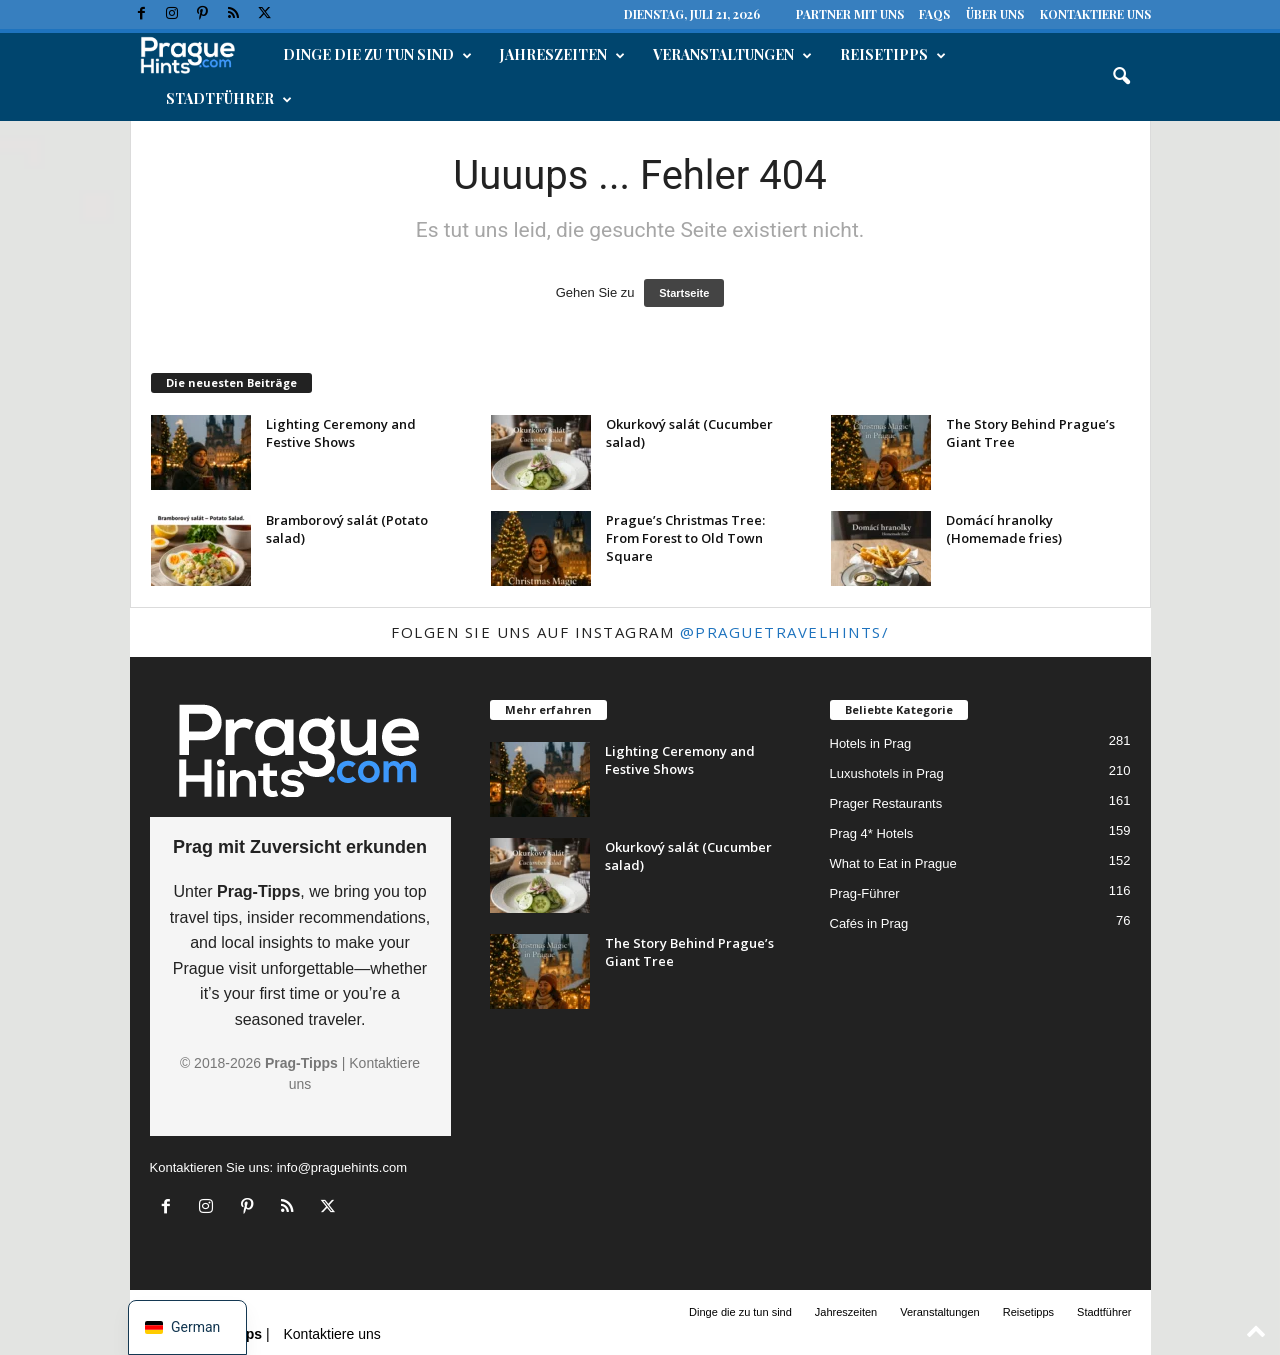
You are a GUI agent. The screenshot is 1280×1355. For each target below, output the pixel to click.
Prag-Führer (865, 893)
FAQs (934, 14)
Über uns (995, 14)
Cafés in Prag (869, 923)
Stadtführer (229, 99)
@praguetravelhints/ (785, 632)
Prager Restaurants (886, 803)
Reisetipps (893, 55)
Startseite (684, 293)
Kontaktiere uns (1095, 14)
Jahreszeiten (562, 55)
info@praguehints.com (342, 1167)
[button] (1121, 77)
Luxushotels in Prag (887, 773)
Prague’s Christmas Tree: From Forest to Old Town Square (685, 538)
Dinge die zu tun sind (377, 55)
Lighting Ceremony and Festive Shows (341, 433)
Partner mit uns (850, 14)
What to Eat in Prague (893, 863)
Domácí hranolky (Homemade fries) (1004, 529)
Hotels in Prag (871, 743)
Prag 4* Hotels (872, 833)
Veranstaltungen (732, 55)
